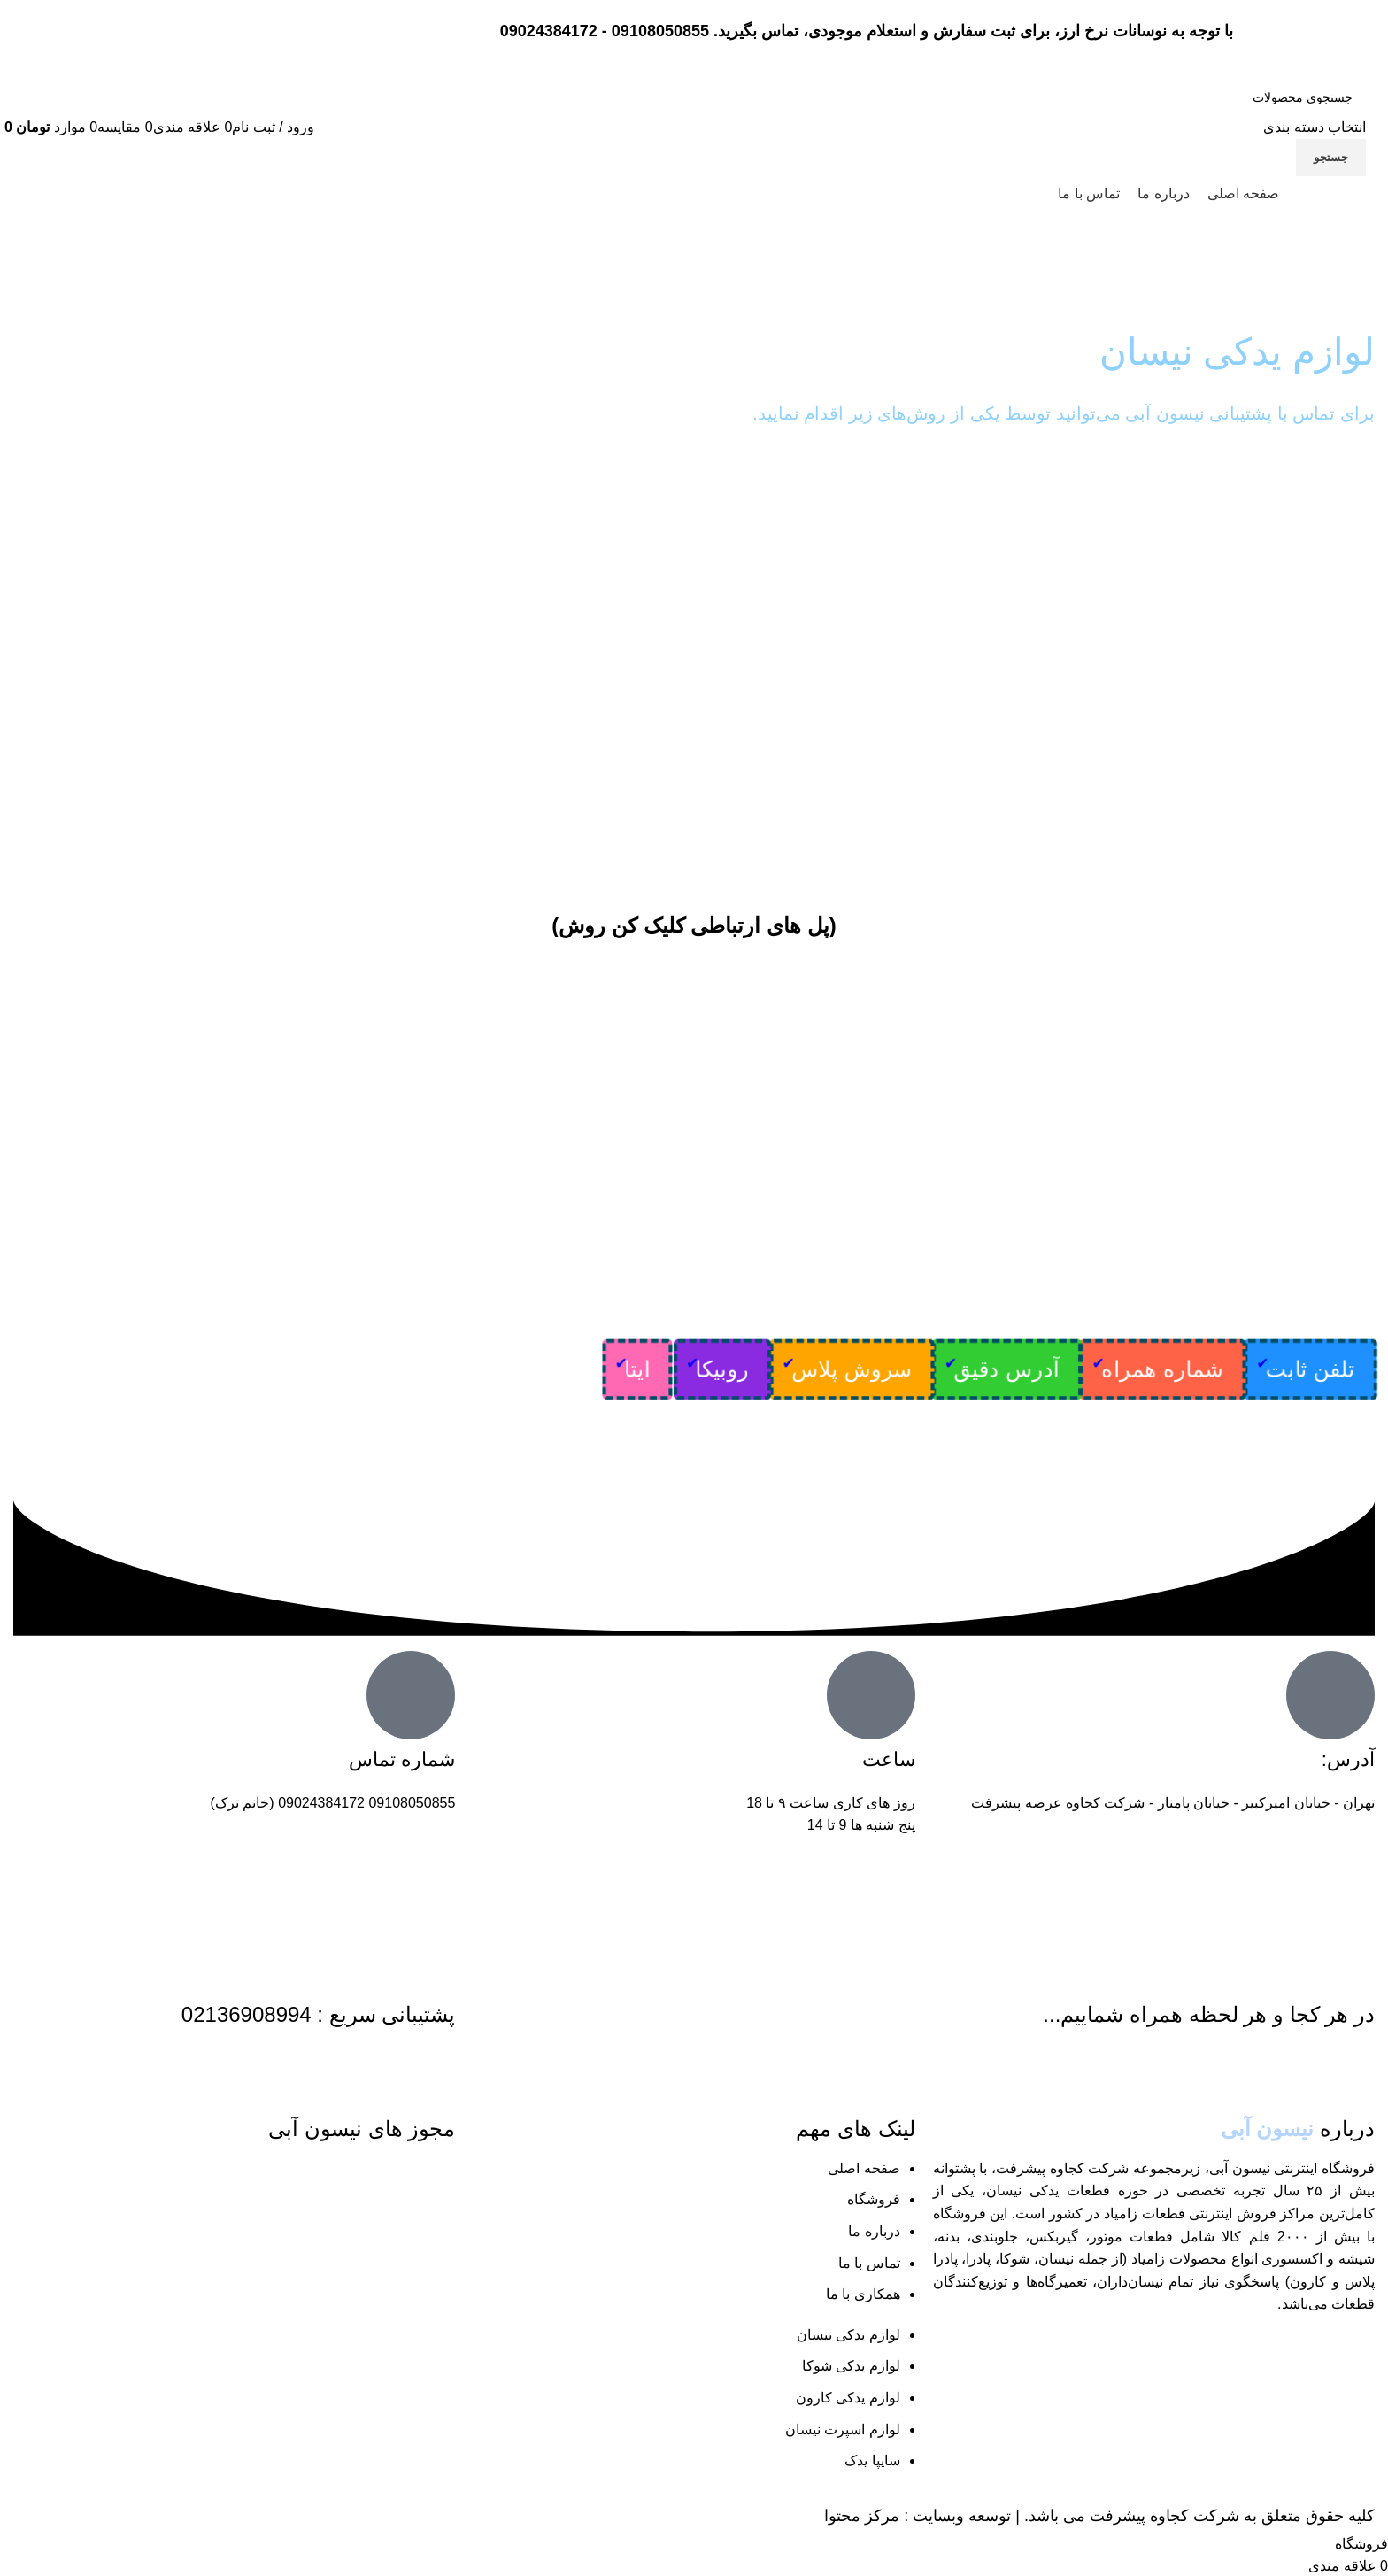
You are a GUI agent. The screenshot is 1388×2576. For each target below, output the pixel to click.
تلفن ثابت (1311, 1369)
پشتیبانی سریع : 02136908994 (318, 2014)
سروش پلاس (851, 1369)
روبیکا (722, 1369)
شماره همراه (1163, 1369)
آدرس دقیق (1006, 1369)
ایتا (638, 1369)
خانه (1362, 274)
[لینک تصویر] (68, 2216)
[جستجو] (1275, 97)
